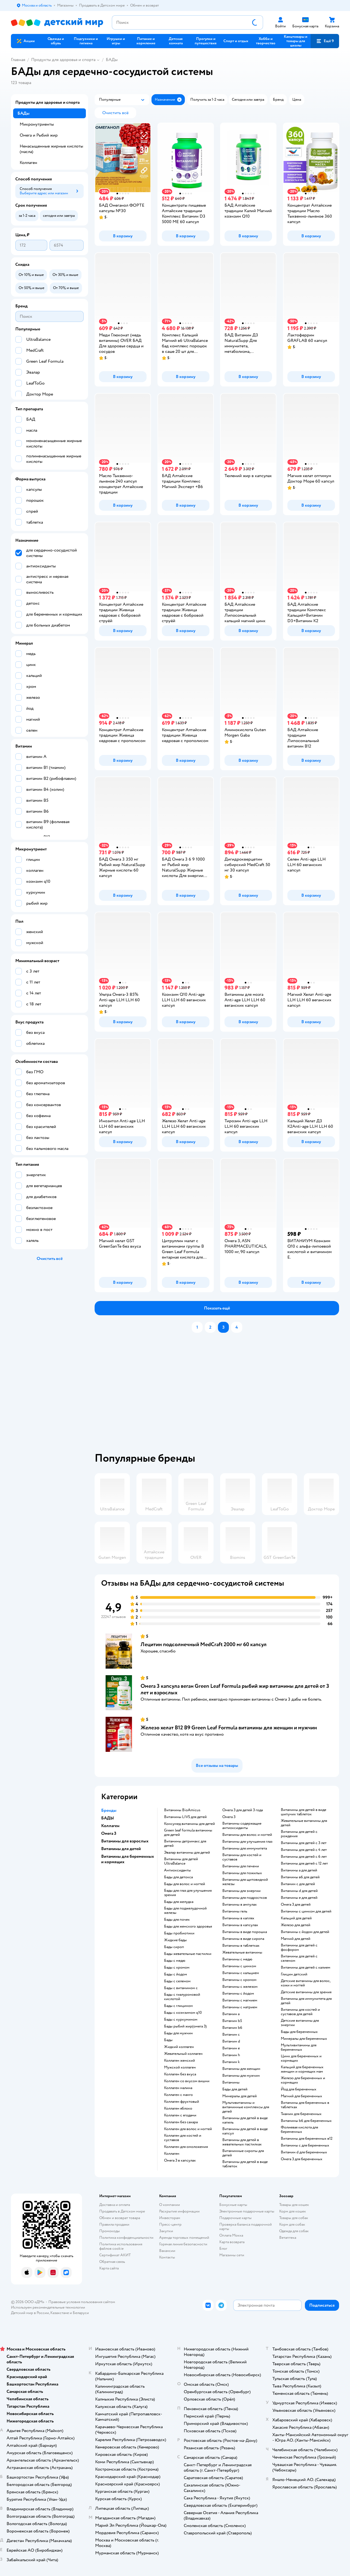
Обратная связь (112, 2261)
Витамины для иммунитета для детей (306, 2001)
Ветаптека (287, 2237)
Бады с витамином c (181, 1988)
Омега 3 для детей (296, 1904)
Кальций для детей (296, 1918)
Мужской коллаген (180, 2067)
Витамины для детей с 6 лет (304, 1856)
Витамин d (231, 2041)
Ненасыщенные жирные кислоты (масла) (51, 148)
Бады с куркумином (180, 2019)
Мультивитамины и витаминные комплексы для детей (245, 2107)
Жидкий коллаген (179, 2047)
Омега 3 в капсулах (180, 2160)
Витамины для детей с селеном (299, 1958)
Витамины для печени (240, 1866)
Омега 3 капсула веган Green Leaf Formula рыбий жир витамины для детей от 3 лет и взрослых (235, 1689)
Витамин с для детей (298, 1884)
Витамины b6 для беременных (306, 2121)
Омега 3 (228, 1817)
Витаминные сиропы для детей (243, 2153)
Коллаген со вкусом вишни (186, 2081)
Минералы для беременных (304, 2038)
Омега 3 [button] (108, 1833)
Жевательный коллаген (183, 2054)
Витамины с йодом (238, 1993)
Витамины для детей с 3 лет (303, 1843)
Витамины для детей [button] (121, 1848)
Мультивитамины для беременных (298, 2047)
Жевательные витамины (242, 1952)
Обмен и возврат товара (119, 2218)
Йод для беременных (298, 2089)
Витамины (231, 2082)
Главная (18, 59)
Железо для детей (295, 1925)
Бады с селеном (177, 1981)
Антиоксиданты (177, 1870)
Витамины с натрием (239, 2007)
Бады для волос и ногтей (184, 1884)
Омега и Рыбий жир (39, 135)
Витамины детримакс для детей (185, 1843)
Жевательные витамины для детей (304, 1823)
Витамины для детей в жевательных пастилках (242, 2142)
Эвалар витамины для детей (187, 1852)
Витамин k (231, 2062)
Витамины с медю (237, 1959)
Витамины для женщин (241, 2069)
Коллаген (171, 2153)
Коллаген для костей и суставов (182, 2137)
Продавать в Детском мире (122, 2211)
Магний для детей (295, 1939)
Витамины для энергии (241, 1891)
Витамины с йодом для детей (305, 1932)
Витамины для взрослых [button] (124, 1841)
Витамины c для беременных (305, 2145)
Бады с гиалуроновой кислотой (182, 1996)
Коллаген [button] (110, 1825)
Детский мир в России (30, 2312)
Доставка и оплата (114, 2204)
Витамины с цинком (239, 1966)
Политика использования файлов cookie (120, 2246)
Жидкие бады (175, 1940)
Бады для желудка (178, 1902)
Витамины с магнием (239, 2000)
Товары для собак (293, 2218)
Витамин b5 (232, 2021)
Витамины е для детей (299, 1898)
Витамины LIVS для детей (185, 1817)
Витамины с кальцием (240, 1973)
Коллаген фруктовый (181, 2101)
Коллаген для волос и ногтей (188, 2129)
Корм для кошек (292, 2211)
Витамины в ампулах (239, 1904)
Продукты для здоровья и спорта (63, 59)
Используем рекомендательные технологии (48, 2307)
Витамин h (231, 2055)
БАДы (112, 59)
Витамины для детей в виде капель (245, 2120)
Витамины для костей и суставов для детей (300, 2011)
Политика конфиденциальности (126, 2237)
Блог (223, 2248)
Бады (168, 2040)
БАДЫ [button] (107, 1818)
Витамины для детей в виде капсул (245, 2131)
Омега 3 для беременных (301, 2159)
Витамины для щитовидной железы (245, 1881)
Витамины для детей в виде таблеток (245, 2164)
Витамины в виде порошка (244, 1932)
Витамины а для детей (299, 1870)
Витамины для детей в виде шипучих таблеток (303, 1812)
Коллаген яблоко (178, 2108)
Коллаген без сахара (181, 2122)
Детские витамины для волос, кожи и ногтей (305, 1983)
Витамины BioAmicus (182, 1810)
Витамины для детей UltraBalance (181, 1861)
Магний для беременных (301, 2096)
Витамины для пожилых (242, 1873)
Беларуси (81, 2312)
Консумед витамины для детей (189, 1824)
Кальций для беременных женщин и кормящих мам (302, 2069)
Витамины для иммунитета (244, 1848)
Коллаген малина (178, 2088)
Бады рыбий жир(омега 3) (185, 2026)
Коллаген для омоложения (186, 2147)
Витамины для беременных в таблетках (305, 2105)
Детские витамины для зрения (306, 1992)
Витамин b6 (232, 2028)
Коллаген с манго (178, 2095)
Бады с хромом (176, 1967)
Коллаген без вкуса (180, 2074)
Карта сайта (109, 2268)
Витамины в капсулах (240, 1925)
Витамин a (231, 2014)
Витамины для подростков (244, 1898)
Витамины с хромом (239, 1980)
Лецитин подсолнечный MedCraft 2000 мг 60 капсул (204, 1644)
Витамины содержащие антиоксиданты (241, 1825)
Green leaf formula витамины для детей (188, 1832)
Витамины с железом (240, 1986)
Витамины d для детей (299, 1891)
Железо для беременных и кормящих (303, 2080)
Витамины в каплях (238, 1918)
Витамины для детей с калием (305, 1967)
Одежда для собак (294, 2231)
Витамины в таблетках (240, 1945)
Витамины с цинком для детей (306, 1911)
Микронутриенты (37, 124)
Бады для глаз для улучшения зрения (188, 1892)
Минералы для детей (239, 2096)
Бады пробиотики (179, 1933)
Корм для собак (292, 2224)
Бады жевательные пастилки (187, 1954)
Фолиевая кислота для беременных (299, 2129)
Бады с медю (174, 1960)
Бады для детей (234, 2089)
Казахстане (59, 2312)
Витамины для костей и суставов (241, 1857)
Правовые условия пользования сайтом (81, 2302)
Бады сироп (174, 1947)
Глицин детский (294, 1974)
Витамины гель (234, 1911)
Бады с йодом (175, 1974)
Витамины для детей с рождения (299, 1834)
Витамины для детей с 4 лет (304, 1850)
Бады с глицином (178, 2006)
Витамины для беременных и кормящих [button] (127, 1859)
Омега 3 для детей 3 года (242, 1810)
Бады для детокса (178, 1877)
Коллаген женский (179, 2060)
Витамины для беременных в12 (306, 2138)
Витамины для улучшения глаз (247, 1841)
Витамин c (231, 2034)
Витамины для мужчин (241, 2075)
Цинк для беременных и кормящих (301, 2058)
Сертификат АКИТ (115, 2255)
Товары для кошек (294, 2204)
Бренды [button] (108, 1810)
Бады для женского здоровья (188, 1926)
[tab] (220, 1394)
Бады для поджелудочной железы (185, 1910)
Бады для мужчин (178, 2033)
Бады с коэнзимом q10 (183, 2012)
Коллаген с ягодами (180, 2115)
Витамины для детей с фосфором (299, 1947)
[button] (325, 41)
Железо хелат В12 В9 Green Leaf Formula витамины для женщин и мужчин (229, 1727)
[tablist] (220, 1394)
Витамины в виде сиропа (243, 1939)
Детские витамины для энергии (300, 2022)
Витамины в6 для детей (300, 1877)
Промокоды (109, 2231)
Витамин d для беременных (304, 2152)
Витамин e (231, 2048)
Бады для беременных (299, 2032)
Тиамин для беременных (301, 2114)
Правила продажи (114, 2224)
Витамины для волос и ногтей (247, 1835)
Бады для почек (177, 1919)
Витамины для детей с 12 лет (304, 1863)
